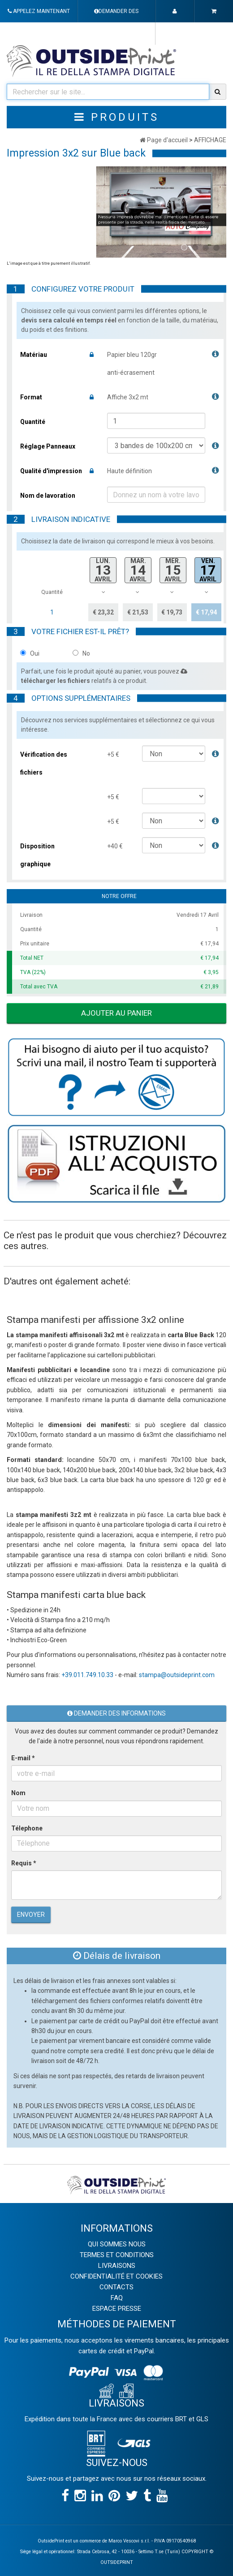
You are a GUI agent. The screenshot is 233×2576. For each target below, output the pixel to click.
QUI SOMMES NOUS (117, 2244)
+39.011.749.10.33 (87, 1674)
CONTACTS (116, 2287)
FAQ (117, 2298)
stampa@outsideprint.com (177, 1674)
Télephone (27, 1828)
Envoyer (31, 1914)
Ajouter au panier (116, 1012)
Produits (116, 117)
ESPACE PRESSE (116, 2309)
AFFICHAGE (210, 140)
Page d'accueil (164, 140)
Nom (18, 1792)
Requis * (23, 1863)
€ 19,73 (171, 612)
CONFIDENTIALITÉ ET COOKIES (116, 2276)
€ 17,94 (206, 612)
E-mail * (23, 1758)
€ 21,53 (137, 612)
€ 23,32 (103, 612)
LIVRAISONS (116, 2266)
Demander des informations (116, 1713)
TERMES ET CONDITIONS (117, 2255)
